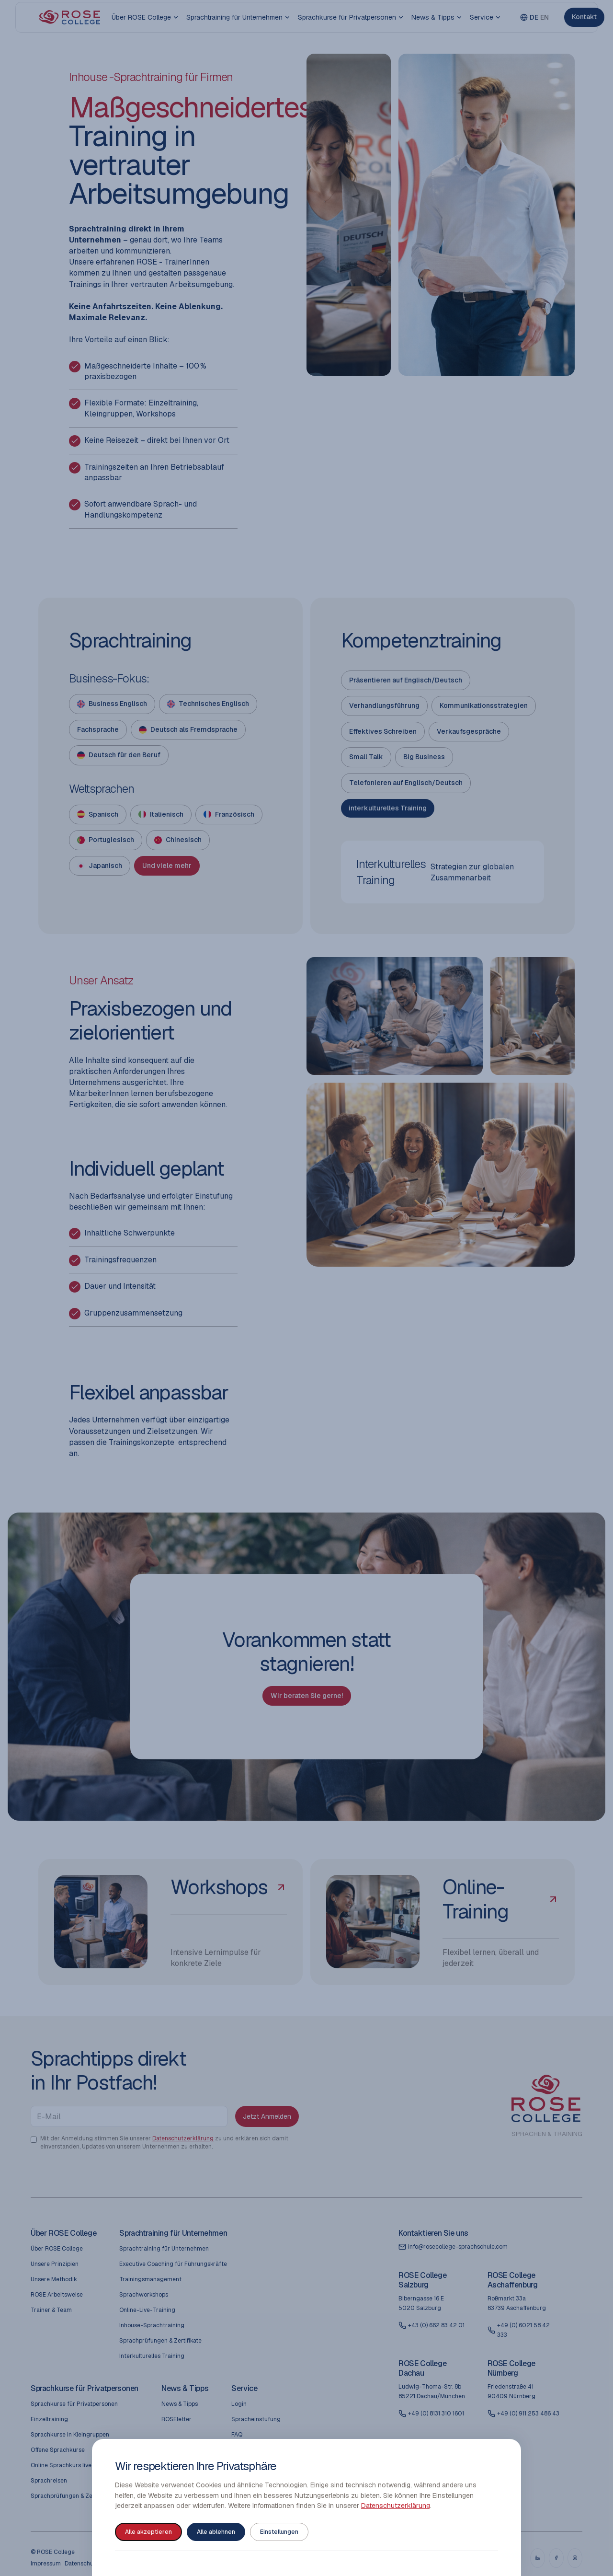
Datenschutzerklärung (395, 2505)
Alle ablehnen (216, 2532)
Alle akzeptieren (148, 2532)
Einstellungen (279, 2532)
